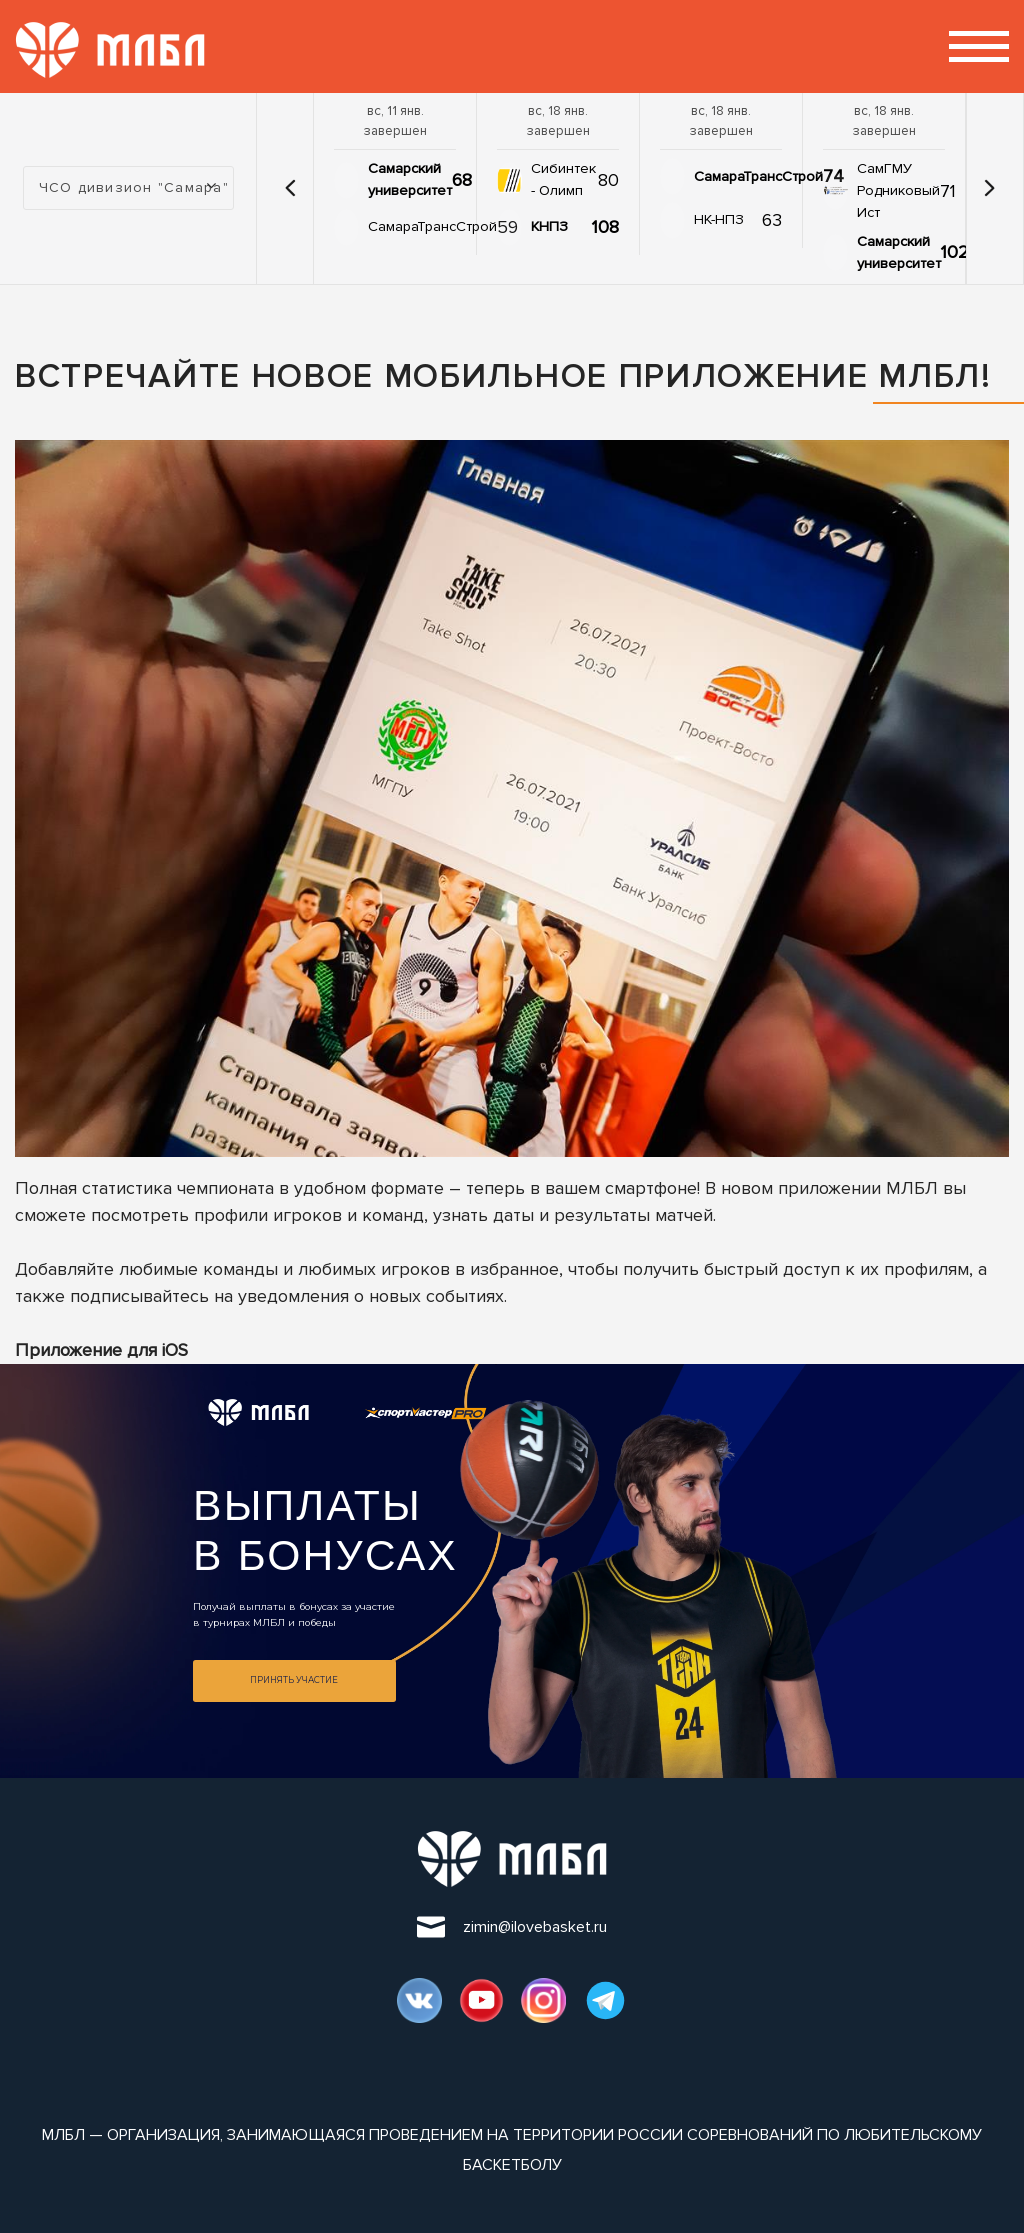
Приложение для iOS (101, 1350)
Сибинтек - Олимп (563, 179)
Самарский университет (410, 179)
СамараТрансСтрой (432, 226)
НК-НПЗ (719, 219)
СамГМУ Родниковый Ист (898, 190)
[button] (290, 188)
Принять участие (294, 1680)
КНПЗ (549, 226)
